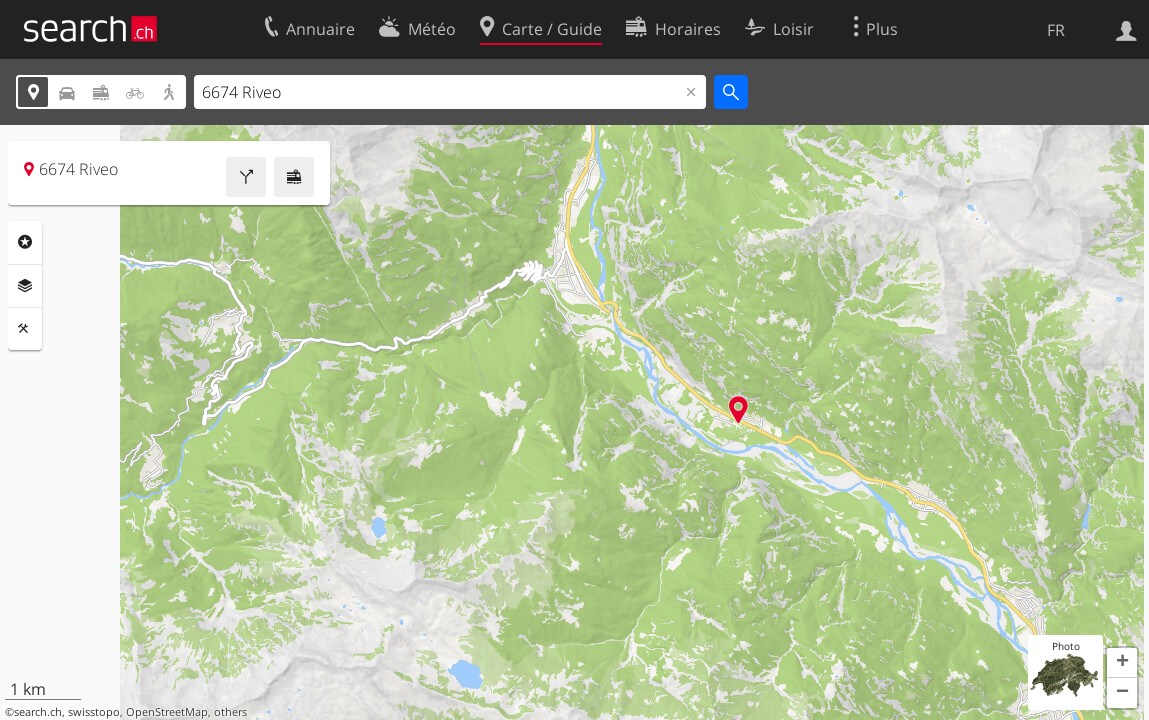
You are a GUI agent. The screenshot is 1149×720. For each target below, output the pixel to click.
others (230, 712)
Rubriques (25, 242)
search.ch (38, 712)
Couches (25, 286)
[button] (1122, 663)
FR (1056, 30)
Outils (25, 329)
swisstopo (94, 712)
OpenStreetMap (167, 712)
